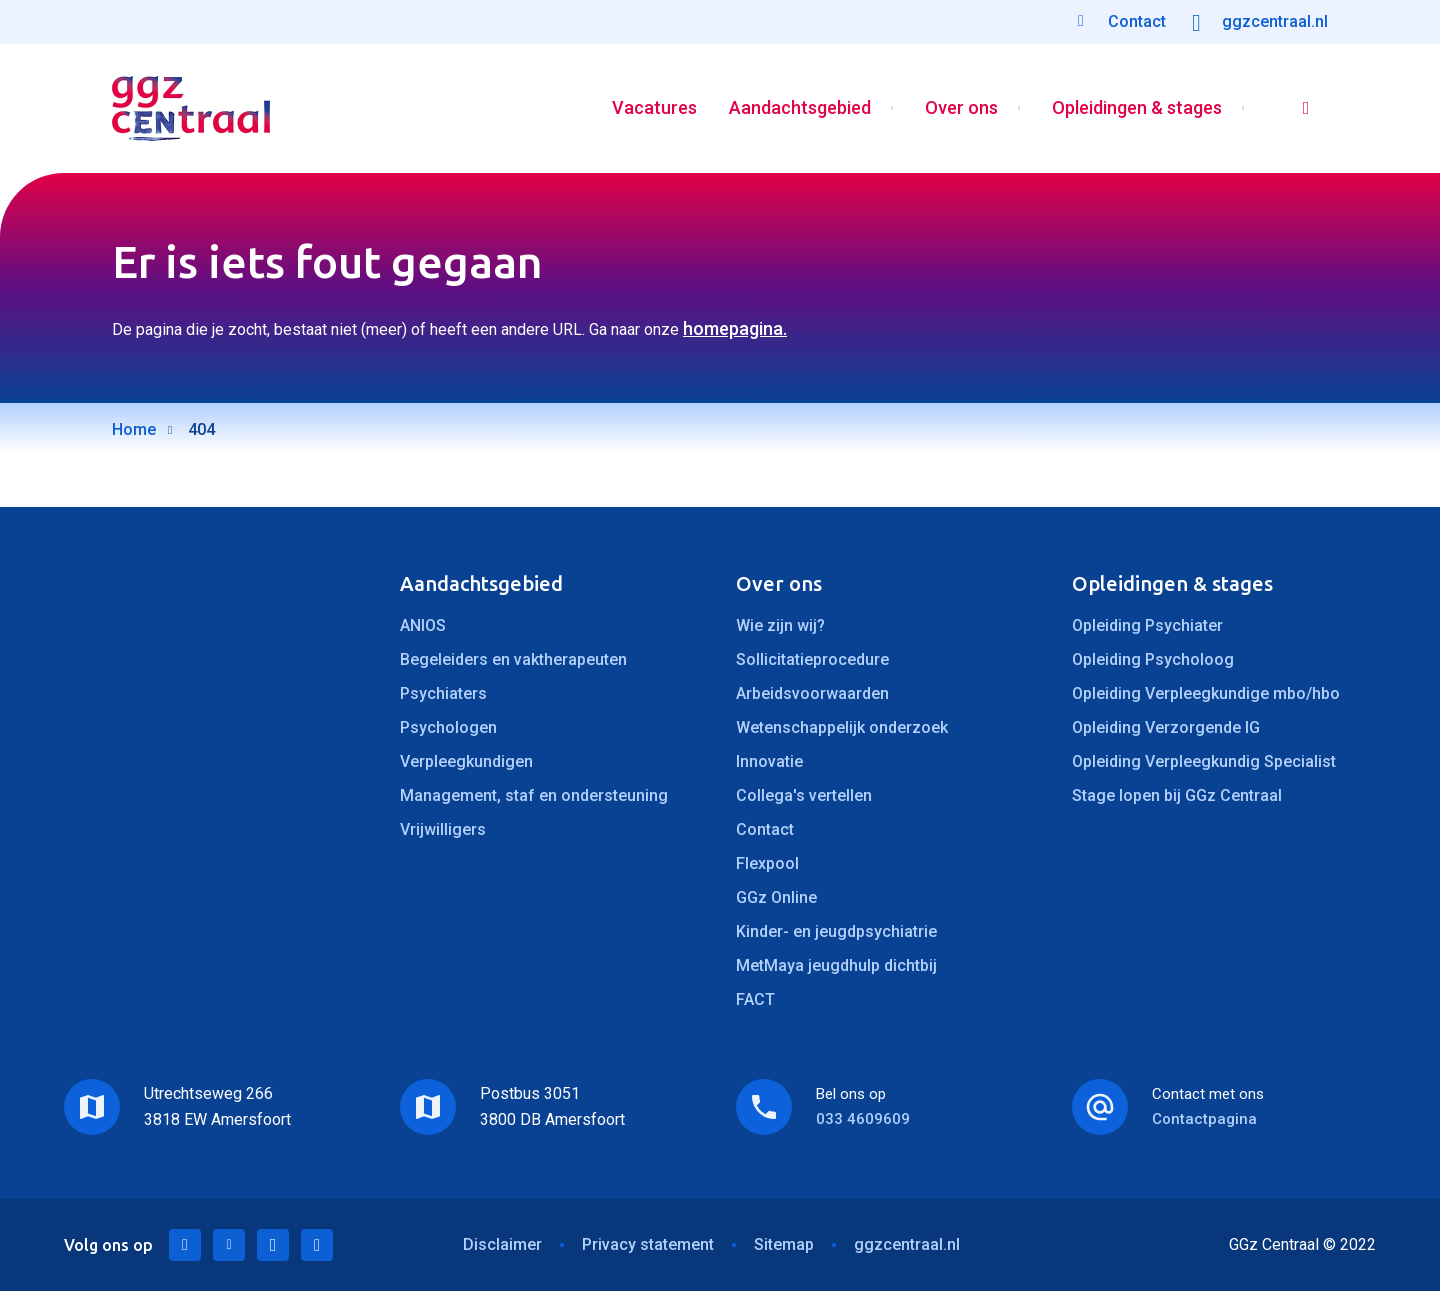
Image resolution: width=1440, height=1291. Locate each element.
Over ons (961, 108)
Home (134, 429)
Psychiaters (443, 693)
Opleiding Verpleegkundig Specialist (1204, 761)
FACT (755, 999)
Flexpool (767, 863)
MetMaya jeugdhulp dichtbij (836, 965)
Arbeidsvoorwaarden (812, 693)
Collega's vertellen (804, 795)
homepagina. (735, 328)
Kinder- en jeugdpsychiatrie (836, 931)
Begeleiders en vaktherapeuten (513, 659)
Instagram (317, 1245)
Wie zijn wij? (780, 625)
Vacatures (654, 108)
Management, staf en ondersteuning (534, 795)
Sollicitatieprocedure (812, 659)
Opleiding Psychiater (1147, 625)
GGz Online (776, 897)
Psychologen (448, 727)
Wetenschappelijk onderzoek (842, 727)
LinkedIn (185, 1245)
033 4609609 (863, 1119)
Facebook (273, 1245)
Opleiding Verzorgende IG (1166, 727)
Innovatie (769, 761)
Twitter (229, 1245)
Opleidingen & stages (1137, 108)
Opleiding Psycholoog (1153, 659)
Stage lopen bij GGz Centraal (1177, 795)
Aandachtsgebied (800, 108)
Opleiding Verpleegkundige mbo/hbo (1206, 693)
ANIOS (423, 625)
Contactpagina (1204, 1119)
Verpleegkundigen (466, 761)
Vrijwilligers (443, 829)
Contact (765, 829)
